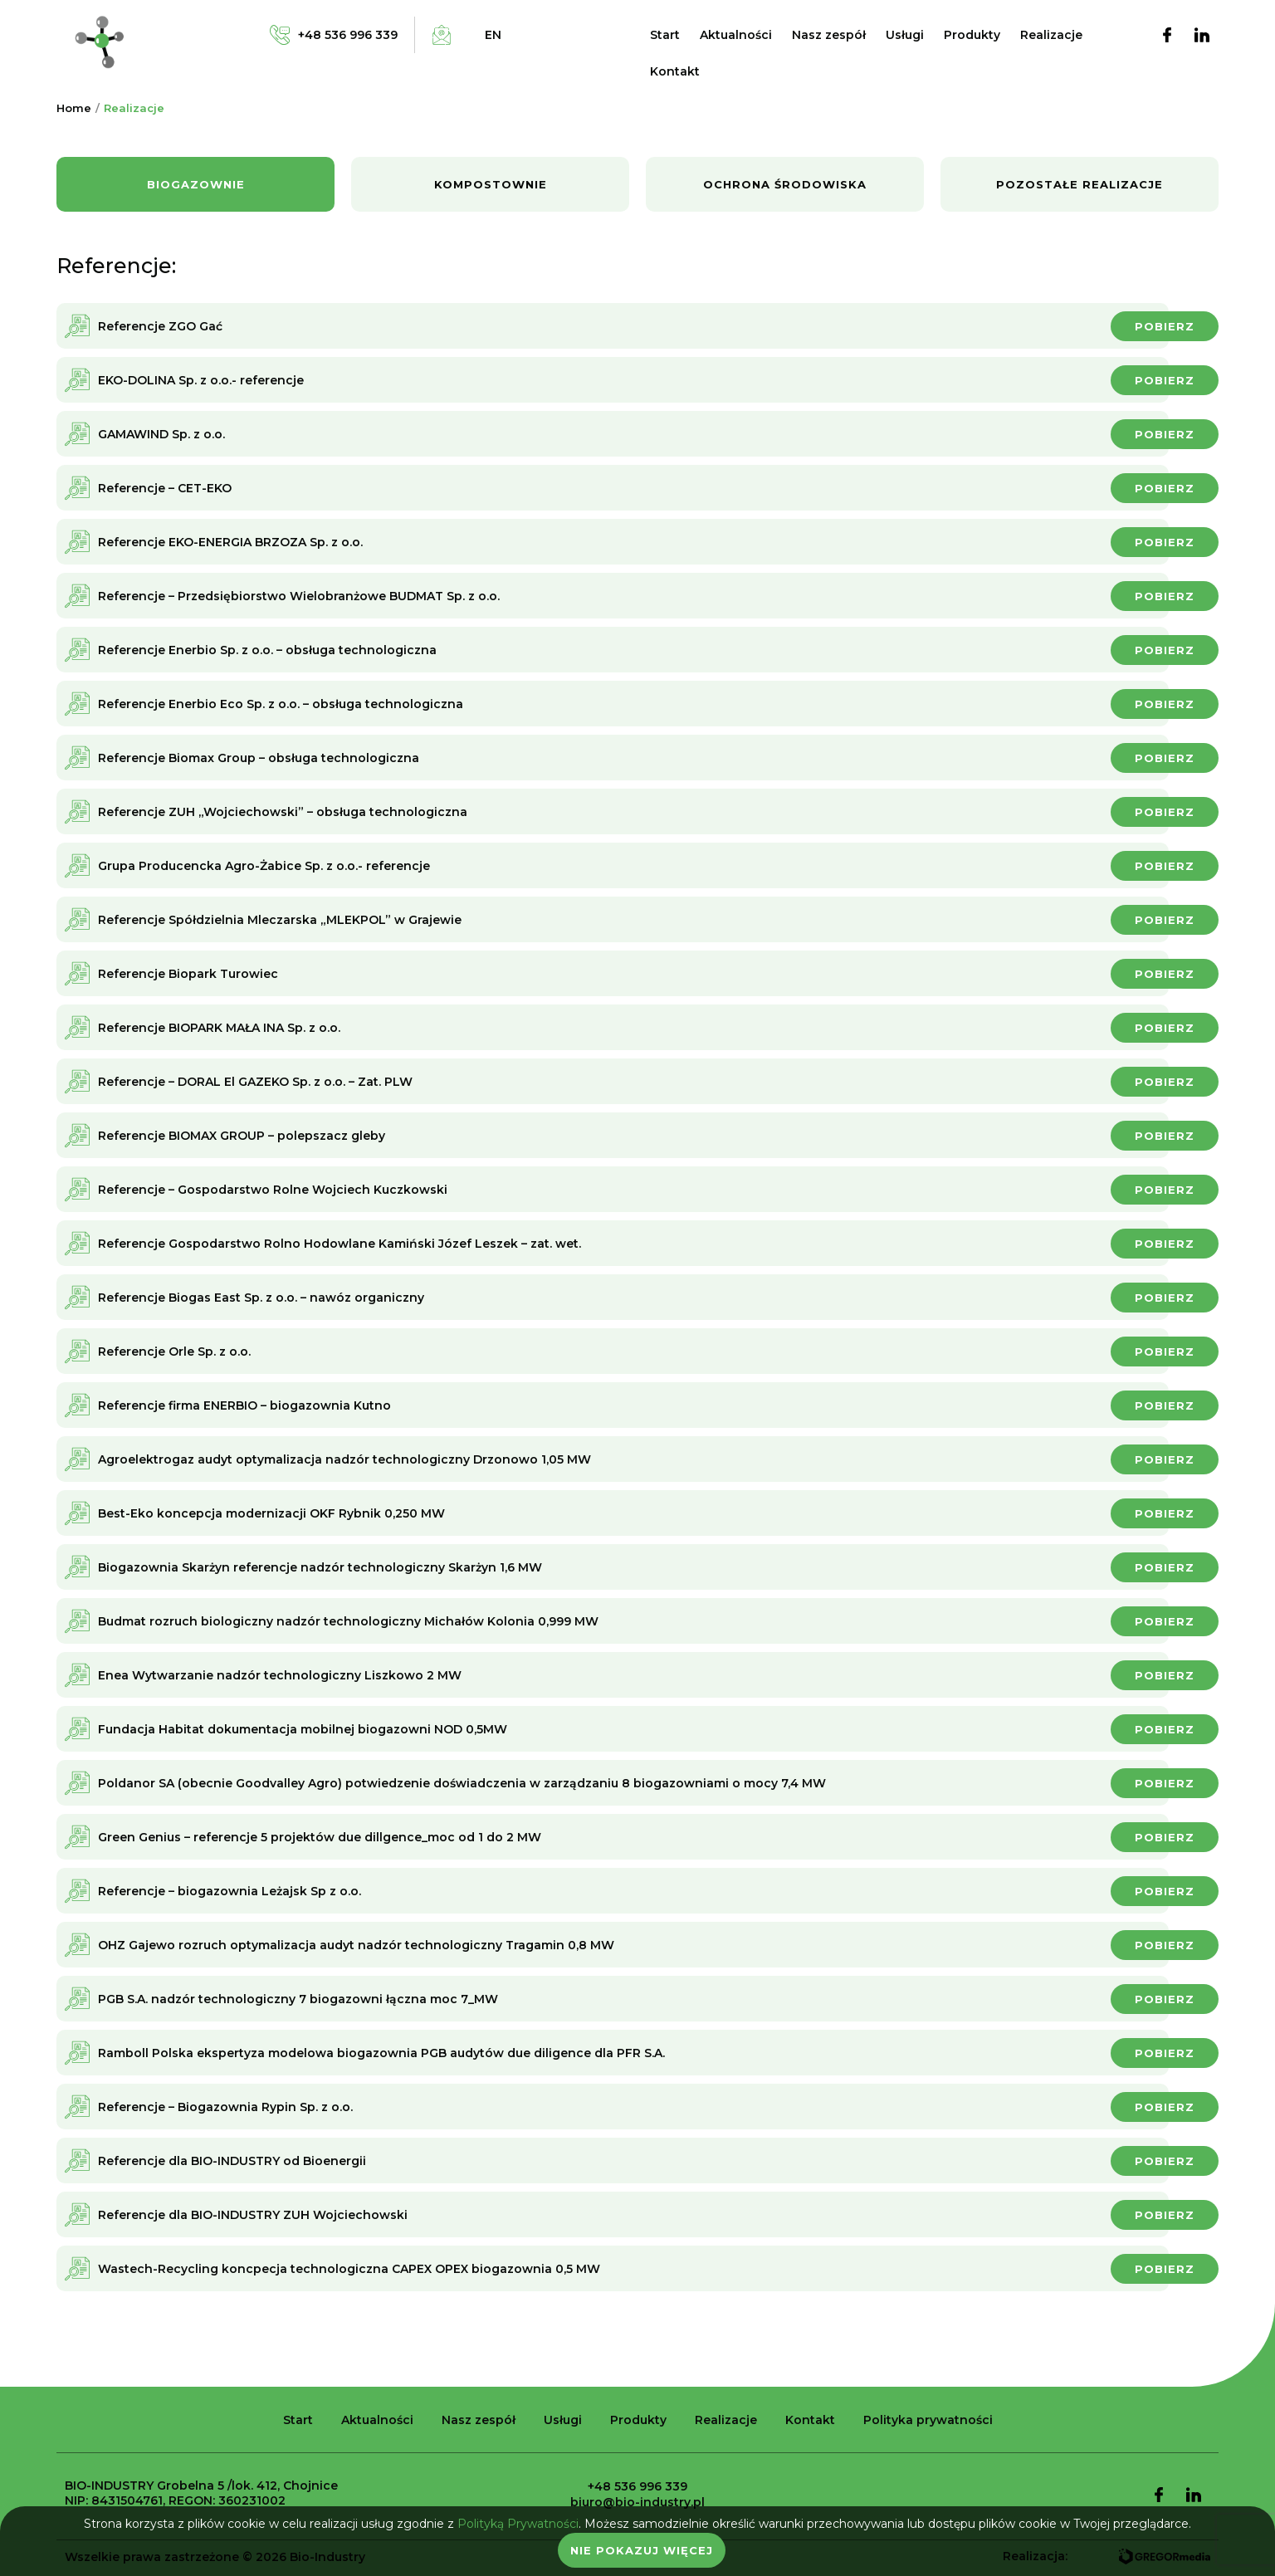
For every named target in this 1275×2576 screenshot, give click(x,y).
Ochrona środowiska (785, 184)
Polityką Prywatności (518, 2523)
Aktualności (736, 34)
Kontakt (675, 71)
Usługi (905, 34)
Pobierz (1164, 326)
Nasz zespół (829, 34)
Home (73, 108)
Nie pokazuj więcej (641, 2550)
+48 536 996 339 (637, 2486)
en (493, 34)
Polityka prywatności (928, 2419)
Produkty (972, 34)
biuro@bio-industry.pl (637, 2502)
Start (665, 34)
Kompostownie (490, 184)
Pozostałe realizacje (1079, 184)
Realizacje (1051, 34)
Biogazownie (196, 184)
